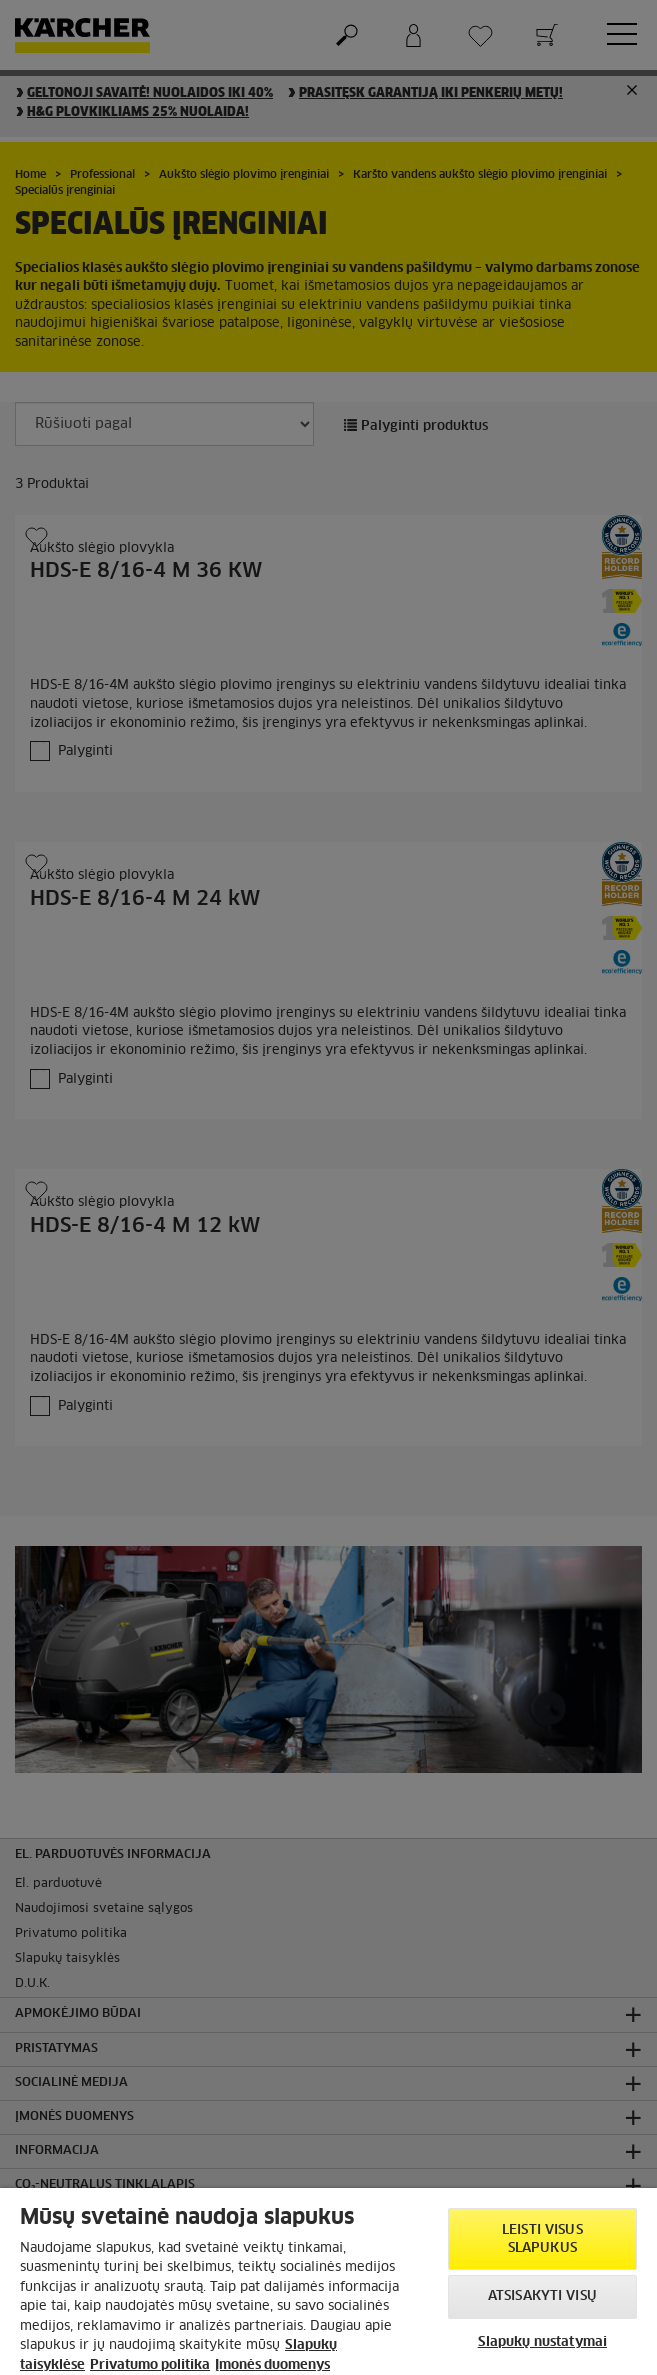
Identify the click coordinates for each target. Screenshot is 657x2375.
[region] (328, 2281)
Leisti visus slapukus (542, 2239)
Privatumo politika (150, 2365)
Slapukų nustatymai (542, 2342)
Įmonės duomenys (272, 2365)
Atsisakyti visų (542, 2296)
